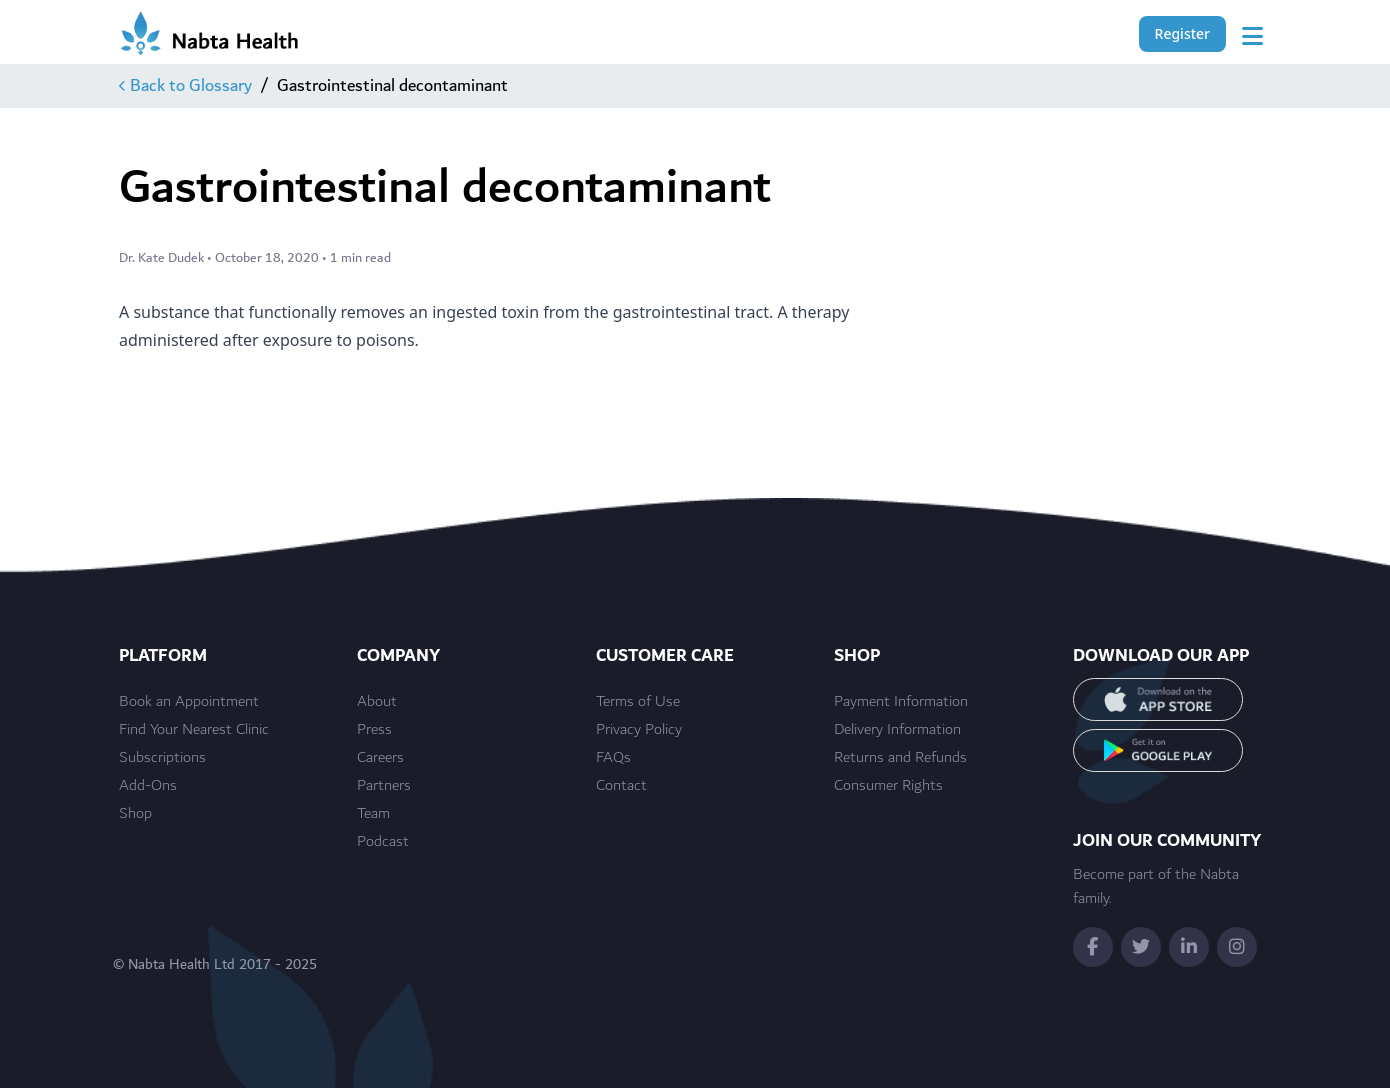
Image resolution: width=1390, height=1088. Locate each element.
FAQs (613, 758)
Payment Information (901, 702)
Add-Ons (148, 786)
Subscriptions (162, 758)
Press (374, 730)
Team (373, 814)
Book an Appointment (189, 702)
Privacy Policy (639, 730)
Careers (380, 758)
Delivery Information (897, 730)
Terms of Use (638, 702)
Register (1182, 33)
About (377, 702)
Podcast (383, 842)
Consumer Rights (888, 786)
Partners (384, 786)
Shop (135, 814)
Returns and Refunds (900, 758)
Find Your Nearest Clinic (194, 730)
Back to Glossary (185, 86)
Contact (621, 786)
